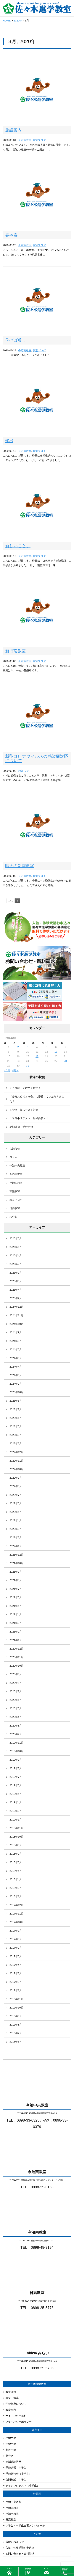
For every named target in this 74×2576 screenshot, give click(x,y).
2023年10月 (16, 1392)
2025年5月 (15, 1281)
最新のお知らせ (15, 2541)
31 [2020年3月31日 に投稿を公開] (27, 1065)
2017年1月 (15, 1990)
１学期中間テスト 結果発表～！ (29, 1118)
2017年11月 (16, 1913)
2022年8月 (15, 1486)
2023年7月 (15, 1409)
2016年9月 (15, 2016)
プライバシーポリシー (19, 2421)
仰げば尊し (15, 340)
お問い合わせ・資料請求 (20, 2553)
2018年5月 (15, 1870)
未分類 (13, 1216)
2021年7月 (15, 1588)
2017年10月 (16, 1922)
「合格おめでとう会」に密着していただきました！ (36, 1099)
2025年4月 (15, 1289)
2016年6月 (15, 2041)
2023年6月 (15, 1417)
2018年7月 (15, 1853)
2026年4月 (15, 1255)
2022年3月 (15, 1528)
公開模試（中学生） (17, 2479)
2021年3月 (15, 1622)
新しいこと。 (17, 545)
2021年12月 (16, 1554)
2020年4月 (15, 1716)
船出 (9, 440)
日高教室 (14, 1208)
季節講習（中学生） (17, 2467)
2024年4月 (15, 1366)
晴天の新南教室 (19, 865)
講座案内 (37, 2429)
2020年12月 (16, 1648)
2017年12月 (16, 1905)
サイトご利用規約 (16, 2415)
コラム (13, 1157)
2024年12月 (16, 1306)
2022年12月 (16, 1452)
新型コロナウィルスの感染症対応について (36, 758)
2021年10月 (16, 1563)
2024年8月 (15, 1340)
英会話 (9, 2455)
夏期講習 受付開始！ (22, 1126)
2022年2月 (15, 1537)
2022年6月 (15, 1503)
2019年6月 (15, 1785)
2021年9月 (15, 1571)
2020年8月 (15, 1682)
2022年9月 (15, 1477)
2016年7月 (15, 2033)
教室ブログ (39, 140)
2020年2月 (15, 1734)
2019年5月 (15, 1793)
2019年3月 (15, 1810)
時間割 (37, 2493)
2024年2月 (15, 1383)
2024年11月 (16, 1315)
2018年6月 (15, 1862)
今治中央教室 (17, 1165)
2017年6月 (15, 1956)
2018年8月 (15, 1845)
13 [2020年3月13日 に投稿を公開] (55, 1051)
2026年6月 (15, 1238)
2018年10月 (16, 1836)
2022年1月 (15, 1546)
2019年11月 (16, 1742)
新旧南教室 (15, 651)
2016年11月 (16, 1999)
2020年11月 (16, 1657)
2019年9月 (15, 1759)
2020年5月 (15, 1708)
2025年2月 (15, 1298)
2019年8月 (15, 1768)
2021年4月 (15, 1614)
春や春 (11, 235)
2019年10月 (16, 1751)
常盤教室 (14, 1191)
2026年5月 (15, 1246)
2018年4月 (15, 1879)
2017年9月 (15, 1930)
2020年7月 (15, 1691)
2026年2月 (15, 1263)
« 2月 (7, 1070)
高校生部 (11, 2449)
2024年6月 (15, 1349)
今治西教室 (15, 1182)
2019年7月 (15, 1776)
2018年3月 (15, 1887)
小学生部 (11, 2437)
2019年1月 (15, 1819)
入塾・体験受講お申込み (20, 2547)
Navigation (70, 4)
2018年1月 (15, 1896)
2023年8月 (15, 1400)
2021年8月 (15, 1580)
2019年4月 (15, 1802)
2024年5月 (15, 1358)
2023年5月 (15, 1426)
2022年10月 (16, 1469)
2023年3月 (15, 1434)
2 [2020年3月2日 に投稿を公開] (18, 1047)
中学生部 (11, 2443)
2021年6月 (15, 1597)
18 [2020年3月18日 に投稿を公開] (37, 1056)
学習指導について (16, 2403)
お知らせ (23, 770)
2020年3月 (15, 1725)
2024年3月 (15, 1375)
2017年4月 (15, 1964)
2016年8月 (15, 2024)
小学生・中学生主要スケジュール (25, 2525)
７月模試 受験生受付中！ (25, 1088)
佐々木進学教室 (37, 2383)
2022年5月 (15, 1511)
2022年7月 (15, 1494)
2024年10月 (16, 1323)
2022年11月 (16, 1460)
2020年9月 (15, 1674)
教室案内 (11, 2409)
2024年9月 (15, 1332)
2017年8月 (15, 1939)
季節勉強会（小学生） (19, 2473)
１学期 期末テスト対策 (23, 1109)
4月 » (15, 1070)
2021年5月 (15, 1605)
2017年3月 (15, 1973)
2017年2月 (15, 1981)
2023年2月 (15, 1443)
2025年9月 (15, 1272)
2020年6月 (15, 1699)
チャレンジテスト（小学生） (22, 2485)
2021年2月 (15, 1631)
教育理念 (11, 2391)
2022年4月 (15, 1520)
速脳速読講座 (13, 2461)
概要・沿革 (12, 2397)
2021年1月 (15, 1640)
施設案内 (13, 130)
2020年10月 (16, 1665)
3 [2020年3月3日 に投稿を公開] (27, 1047)
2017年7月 (15, 1947)
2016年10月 (16, 2007)
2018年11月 (16, 1828)
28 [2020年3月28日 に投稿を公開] (65, 1060)
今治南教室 (24, 140)
